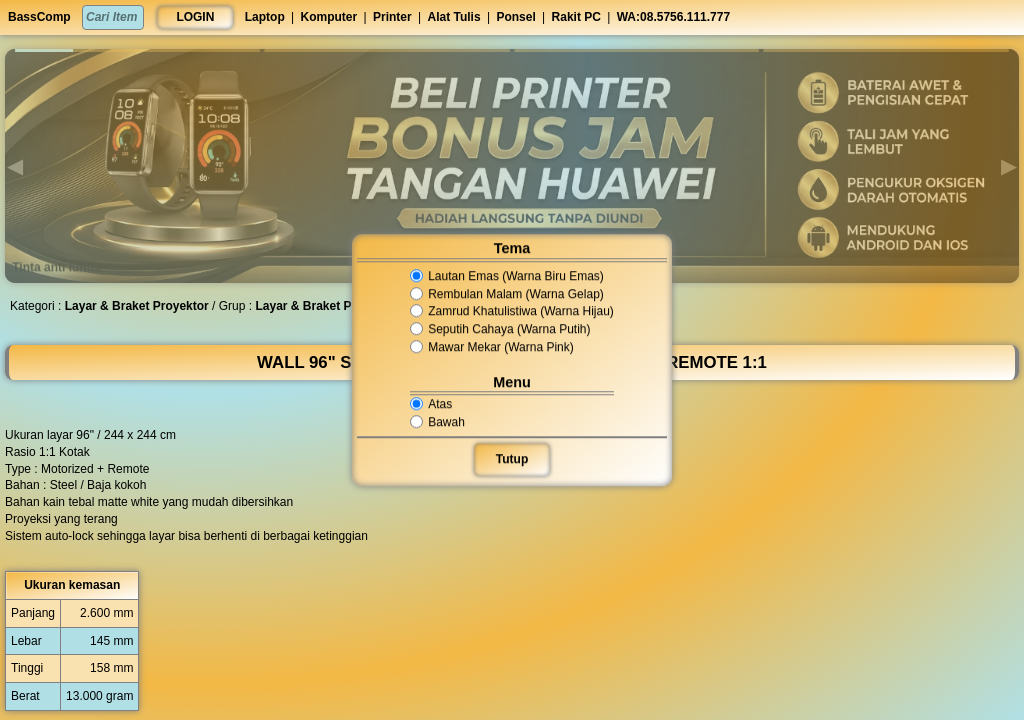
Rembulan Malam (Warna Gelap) (507, 294)
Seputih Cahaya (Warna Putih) (500, 329)
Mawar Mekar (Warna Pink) (492, 347)
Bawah (439, 422)
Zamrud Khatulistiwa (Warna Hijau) (512, 312)
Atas (432, 404)
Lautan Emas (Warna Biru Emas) (507, 276)
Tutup (512, 459)
